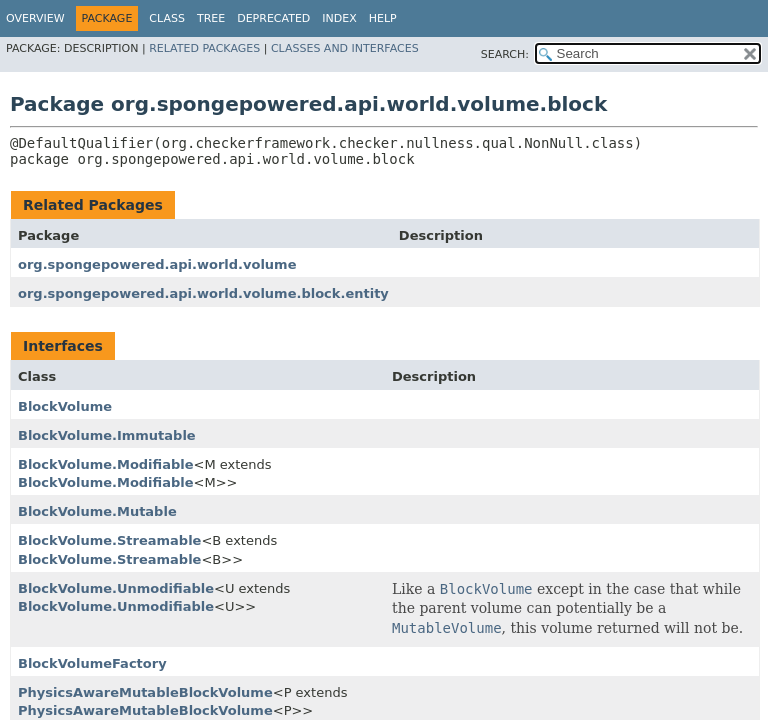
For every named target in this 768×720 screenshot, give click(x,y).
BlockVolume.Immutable (107, 435)
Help (383, 18)
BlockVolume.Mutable (97, 511)
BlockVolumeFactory (92, 663)
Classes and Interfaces (345, 48)
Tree (211, 18)
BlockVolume (65, 406)
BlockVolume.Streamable (109, 540)
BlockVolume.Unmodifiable (116, 588)
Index (339, 18)
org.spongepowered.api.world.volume (157, 264)
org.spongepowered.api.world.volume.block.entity (203, 293)
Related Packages (204, 48)
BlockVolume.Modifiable (106, 464)
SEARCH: (505, 54)
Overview (35, 18)
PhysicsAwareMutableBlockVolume (145, 692)
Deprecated (273, 18)
